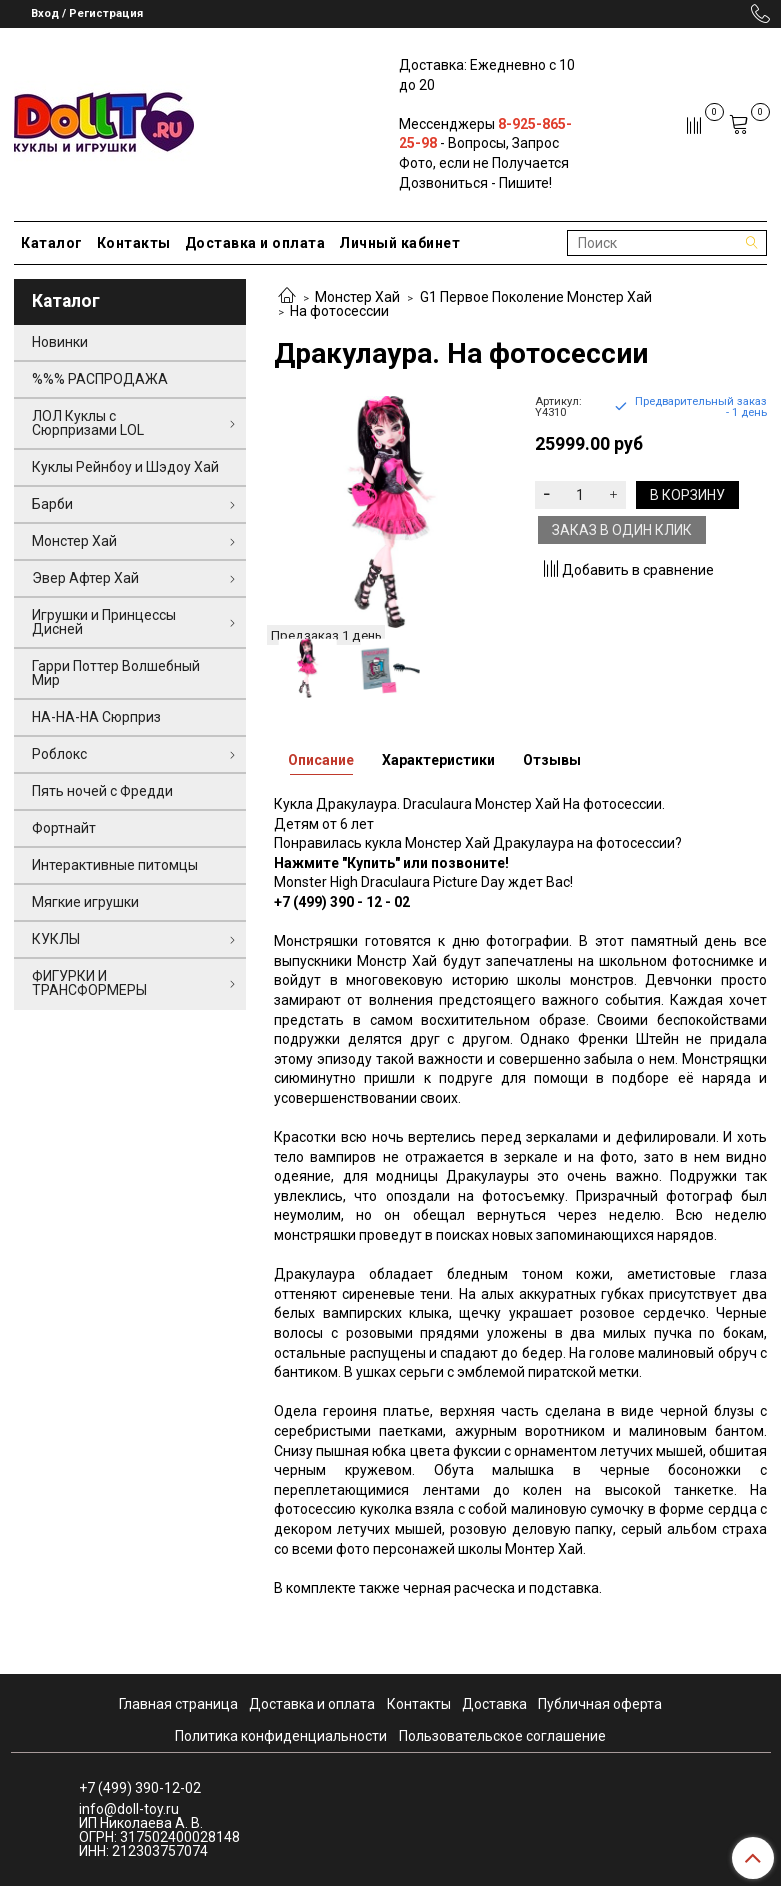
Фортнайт (64, 828)
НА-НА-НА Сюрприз (96, 717)
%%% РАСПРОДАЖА (100, 379)
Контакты (134, 243)
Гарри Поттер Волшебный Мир (116, 673)
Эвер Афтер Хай (85, 578)
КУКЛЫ (56, 939)
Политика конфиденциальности (281, 1736)
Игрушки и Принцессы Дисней (104, 622)
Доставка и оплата (255, 243)
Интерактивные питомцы (115, 865)
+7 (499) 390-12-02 (140, 1788)
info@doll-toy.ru (129, 1809)
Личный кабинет (399, 243)
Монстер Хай (357, 297)
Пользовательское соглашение (502, 1736)
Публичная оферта (600, 1704)
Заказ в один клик (622, 530)
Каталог (52, 243)
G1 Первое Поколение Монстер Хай (536, 297)
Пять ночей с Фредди (102, 791)
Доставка (494, 1704)
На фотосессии (339, 311)
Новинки (60, 342)
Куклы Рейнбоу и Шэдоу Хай (125, 467)
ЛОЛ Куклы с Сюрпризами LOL (88, 423)
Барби (52, 504)
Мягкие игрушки (85, 902)
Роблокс (59, 754)
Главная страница (178, 1704)
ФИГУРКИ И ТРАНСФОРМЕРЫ (89, 983)
